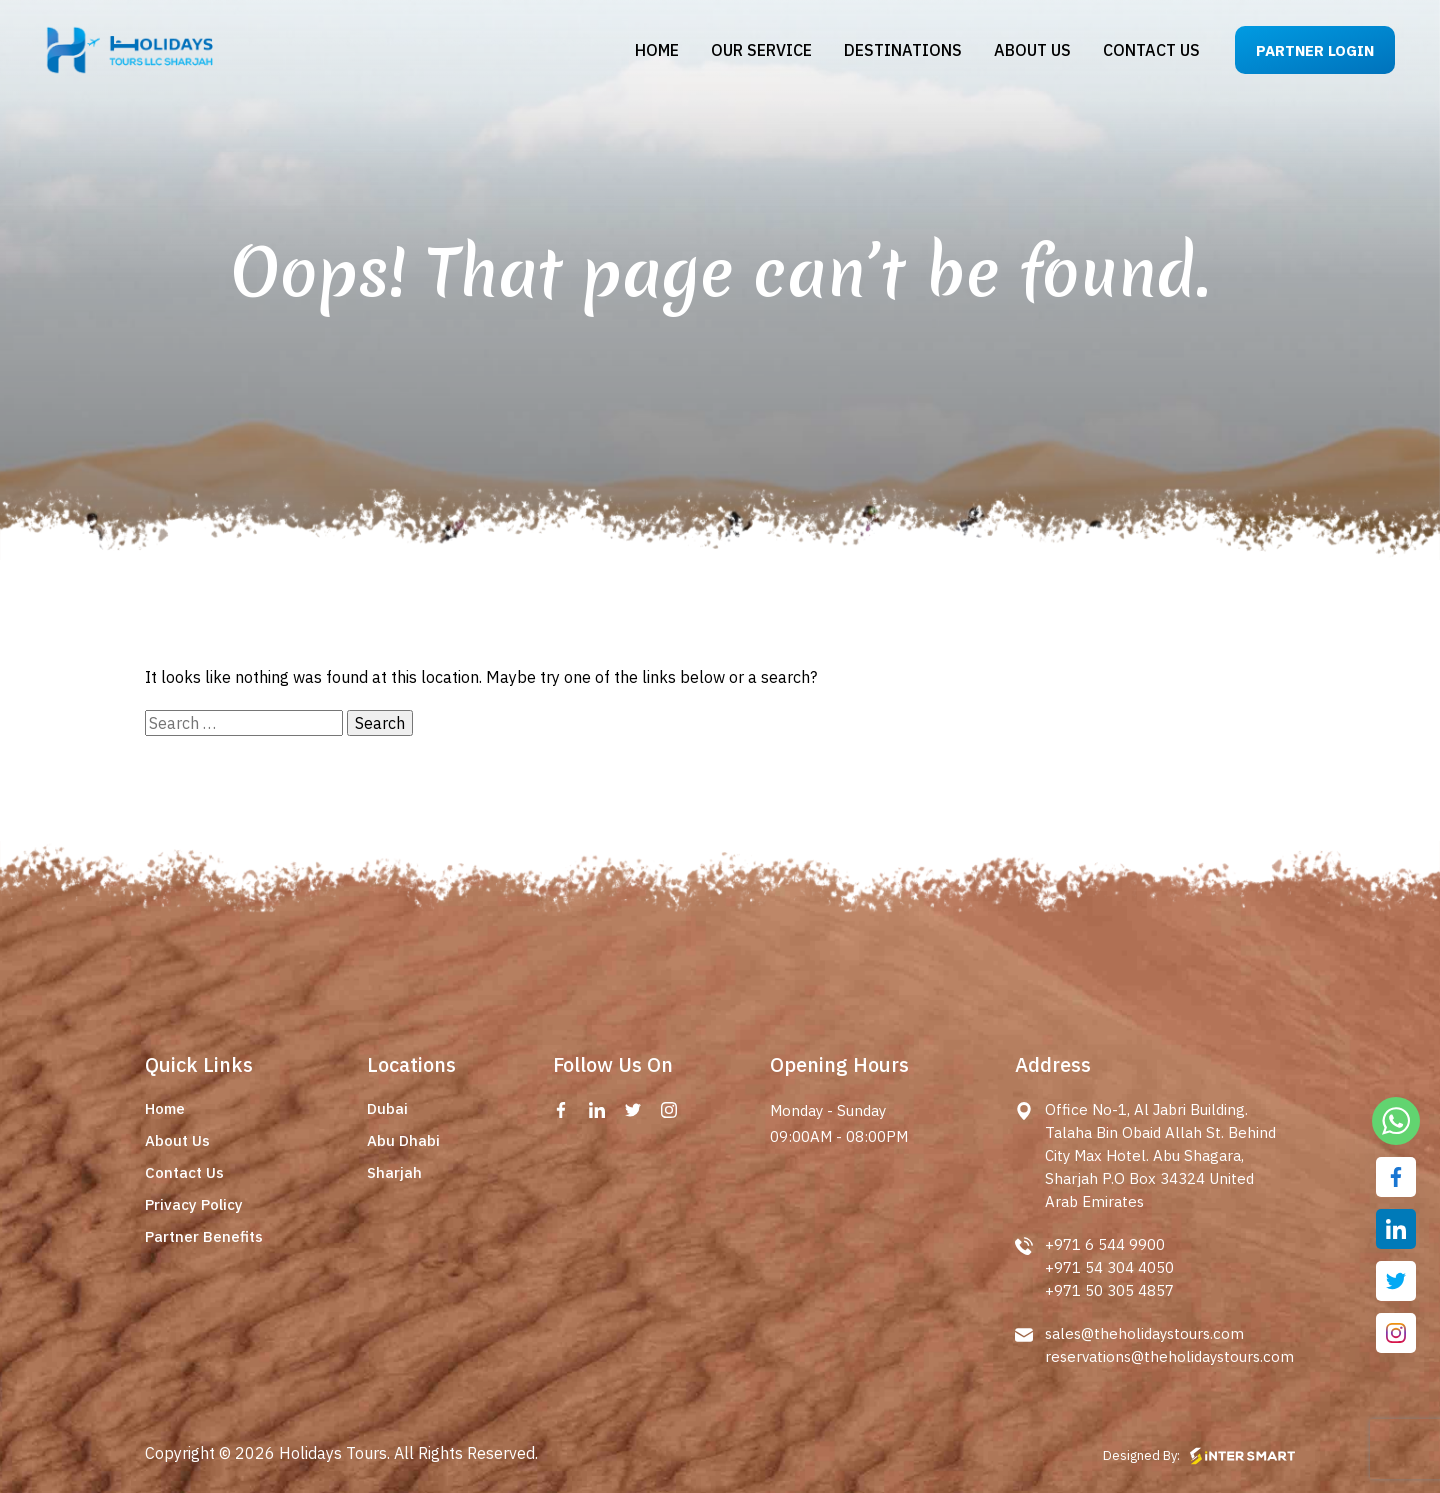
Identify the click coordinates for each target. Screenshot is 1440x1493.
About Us (177, 1140)
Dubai (387, 1108)
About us (1032, 50)
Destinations (903, 50)
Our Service (761, 50)
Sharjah (394, 1172)
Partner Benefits (204, 1236)
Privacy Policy (194, 1204)
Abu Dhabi (403, 1140)
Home (657, 50)
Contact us (1151, 50)
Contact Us (184, 1172)
